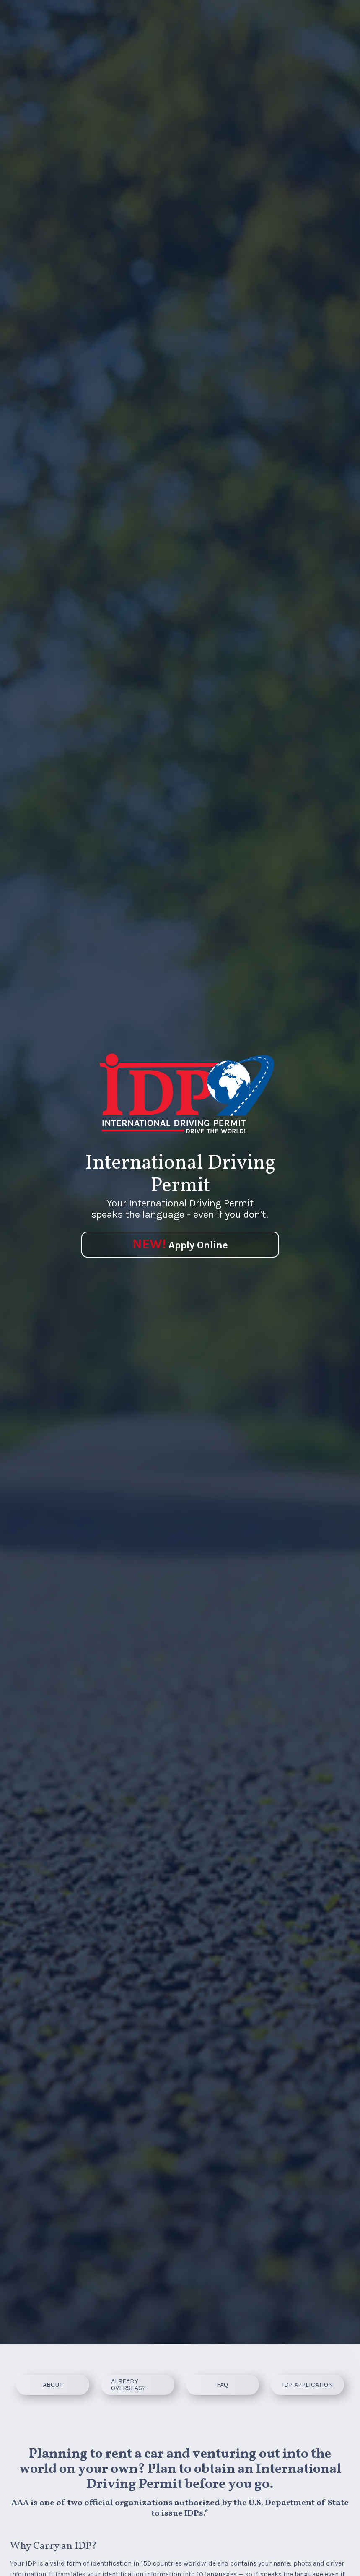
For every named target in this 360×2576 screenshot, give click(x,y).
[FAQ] (222, 2385)
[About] (52, 2385)
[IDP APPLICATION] (307, 2385)
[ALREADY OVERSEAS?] (137, 2385)
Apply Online (180, 1244)
